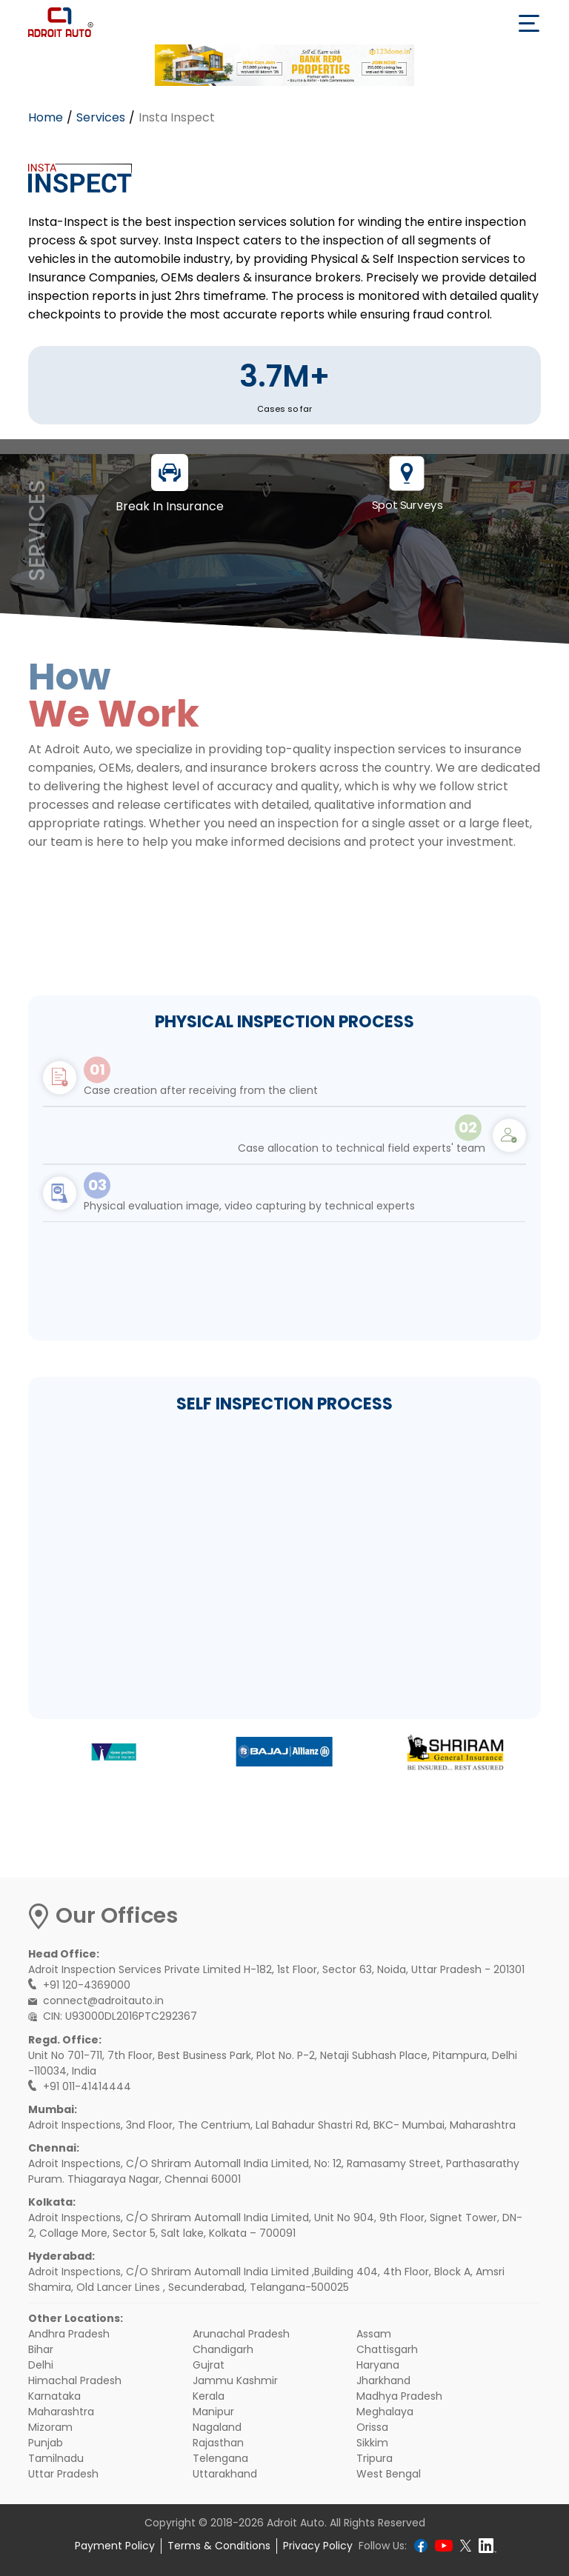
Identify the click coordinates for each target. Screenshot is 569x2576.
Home (45, 117)
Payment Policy (115, 2545)
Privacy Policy (318, 2545)
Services (100, 117)
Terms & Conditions (218, 2545)
